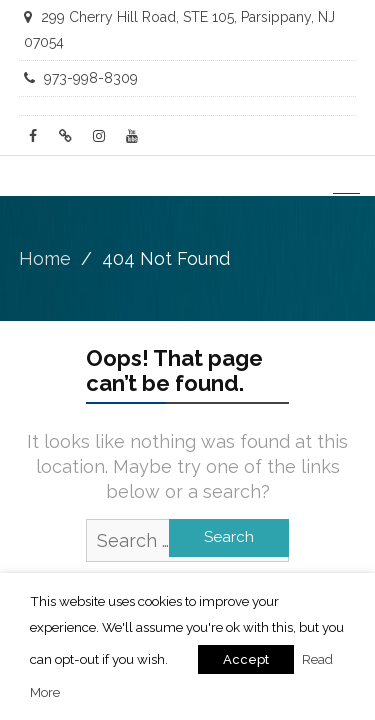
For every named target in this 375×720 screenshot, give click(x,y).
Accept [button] (246, 659)
